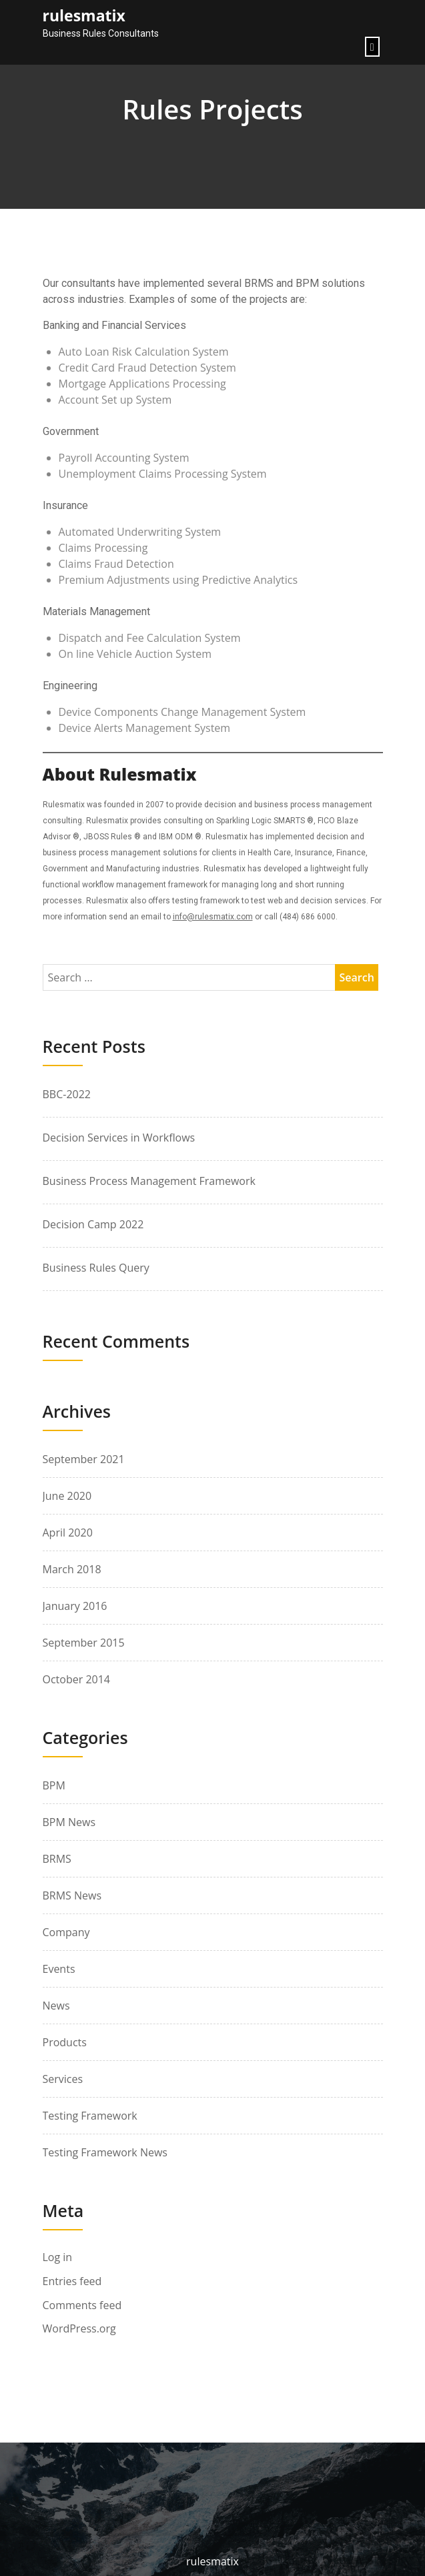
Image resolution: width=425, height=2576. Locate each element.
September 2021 (84, 1459)
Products (65, 2042)
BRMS (57, 1858)
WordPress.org (79, 2329)
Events (59, 1969)
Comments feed (82, 2305)
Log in (58, 2257)
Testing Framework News (105, 2152)
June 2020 (67, 1495)
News (56, 2005)
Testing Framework (90, 2115)
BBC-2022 (67, 1094)
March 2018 (72, 1569)
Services (63, 2079)
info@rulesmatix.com (213, 916)
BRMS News (72, 1895)
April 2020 (68, 1532)
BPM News (69, 1822)
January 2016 (75, 1606)
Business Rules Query (96, 1267)
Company (66, 1932)
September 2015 (84, 1642)
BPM (54, 1785)
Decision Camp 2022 (93, 1224)
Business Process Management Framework (149, 1181)
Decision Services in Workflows (119, 1137)
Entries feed (72, 2281)
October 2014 (77, 1679)
